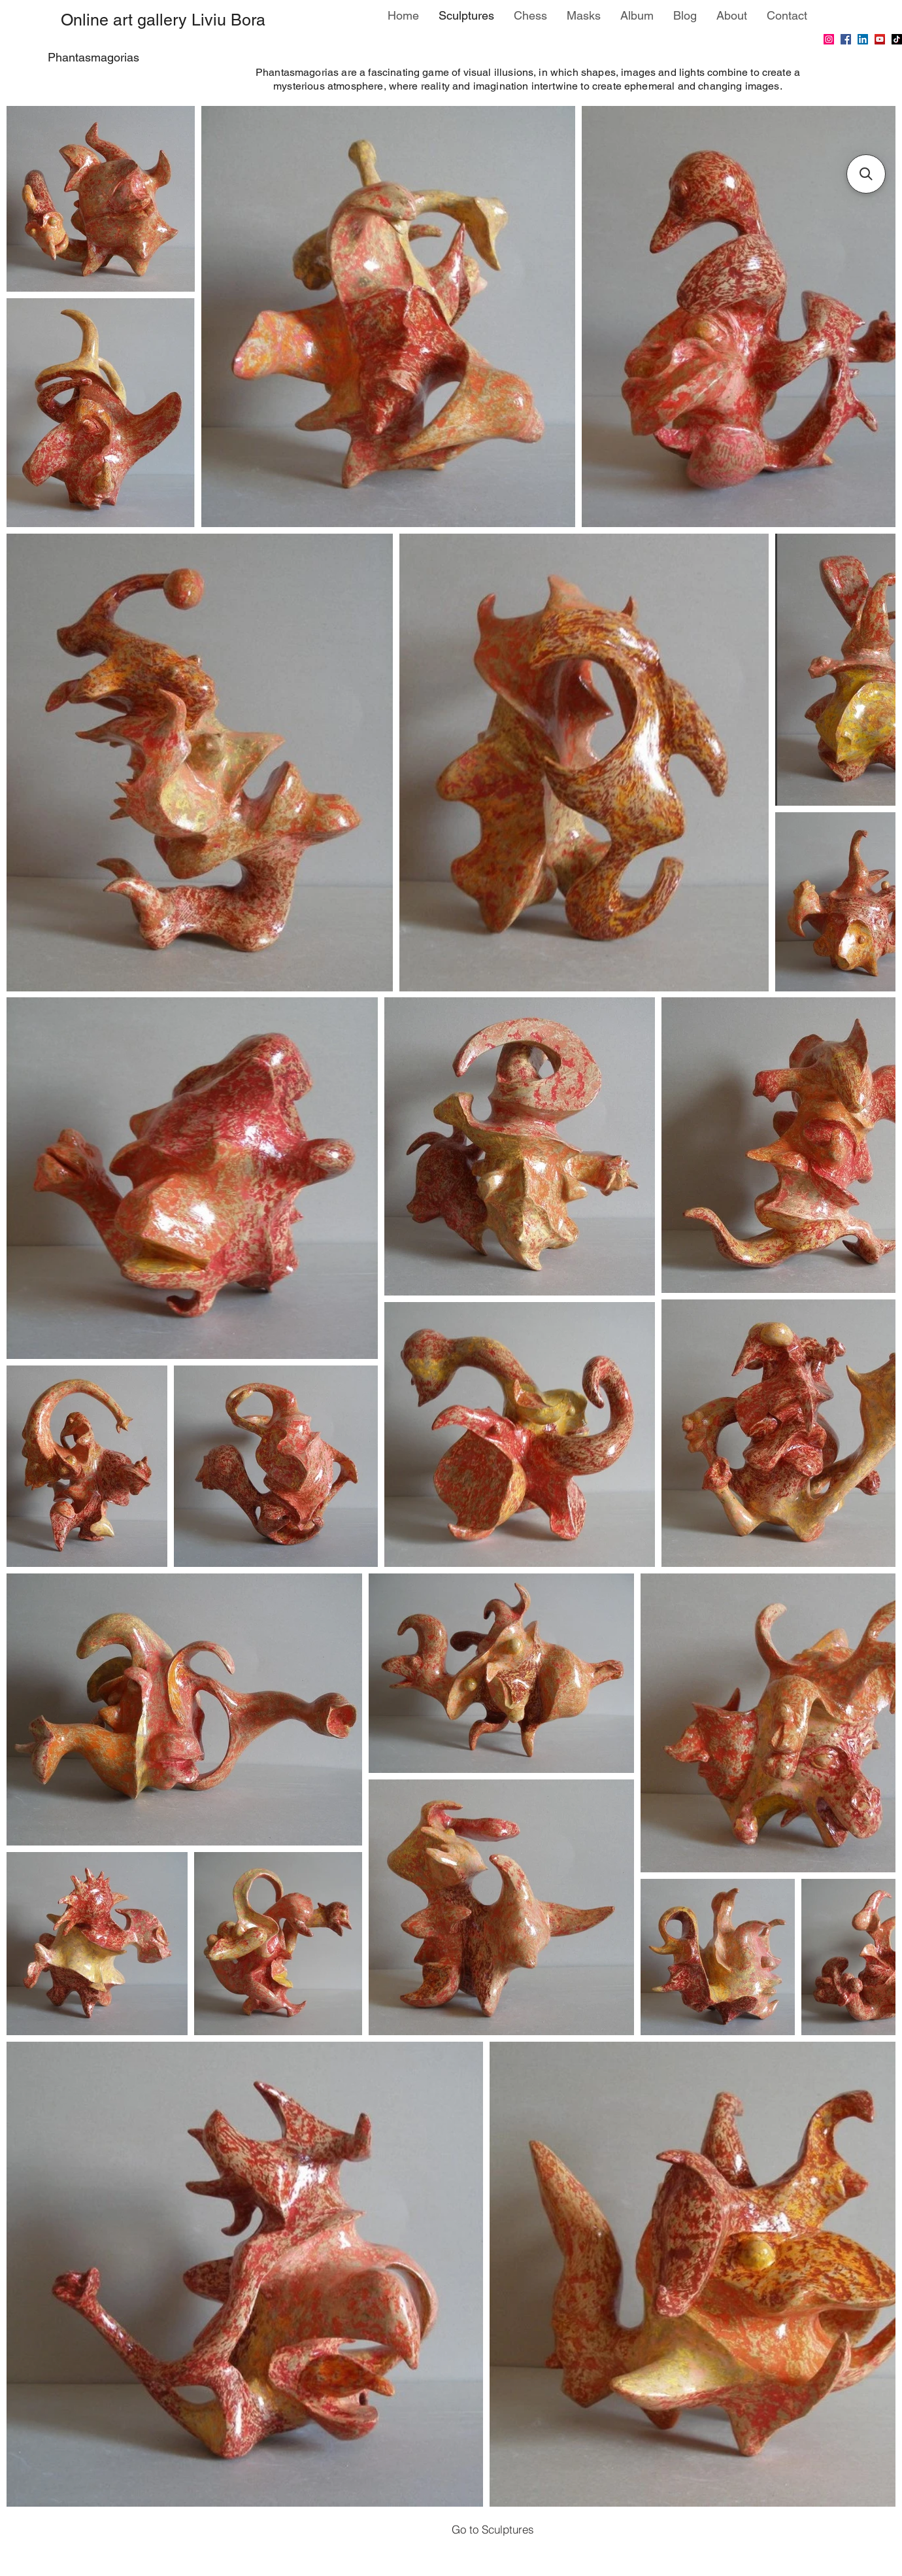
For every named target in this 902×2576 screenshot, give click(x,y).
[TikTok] (897, 39)
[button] (866, 174)
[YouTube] (880, 39)
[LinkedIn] (863, 39)
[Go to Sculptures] (492, 2529)
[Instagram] (829, 39)
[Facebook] (846, 39)
